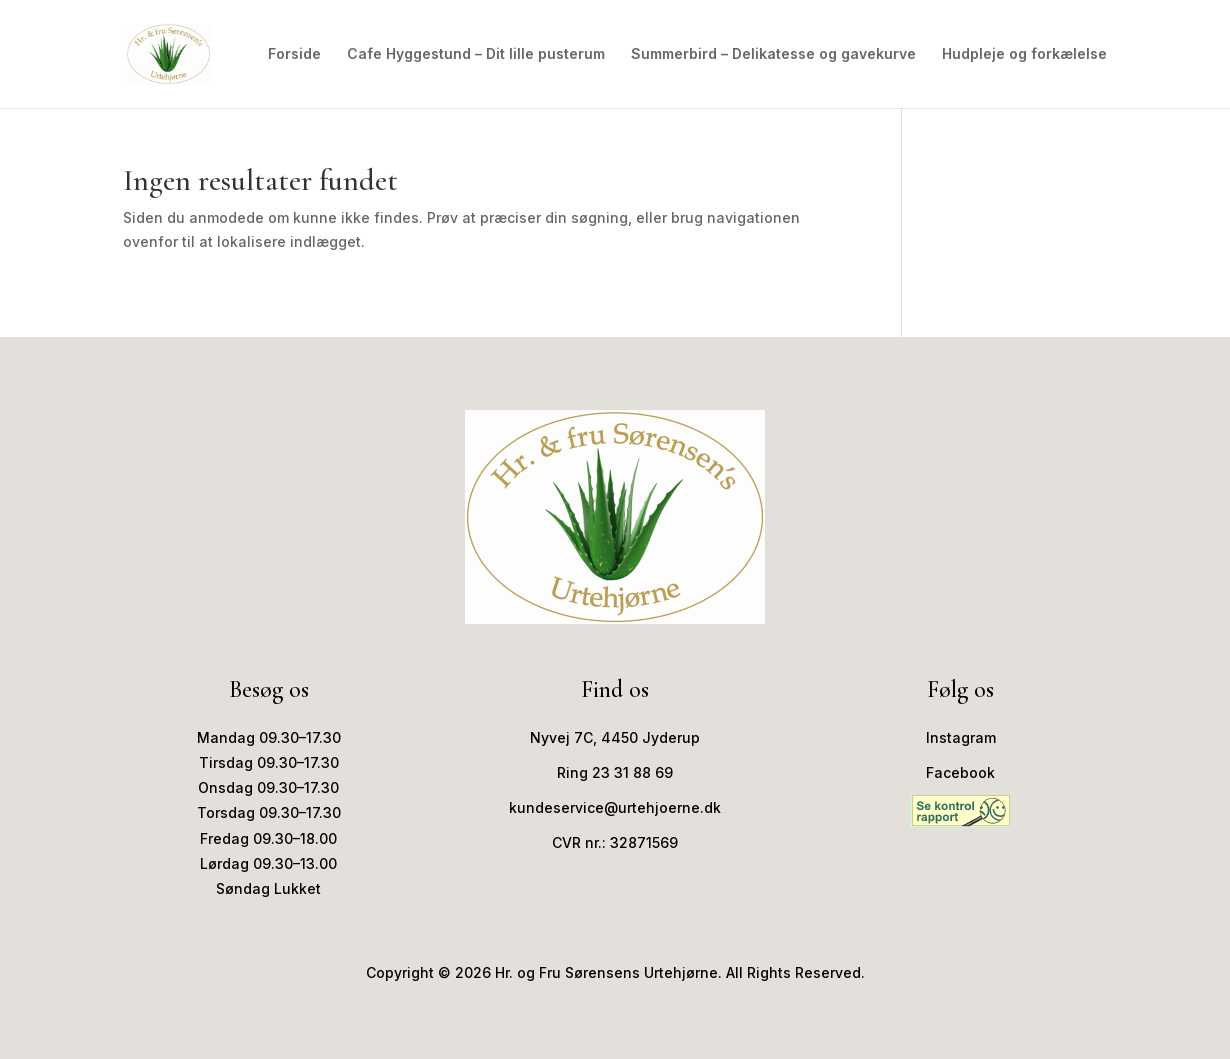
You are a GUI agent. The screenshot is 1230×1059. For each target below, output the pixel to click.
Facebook (960, 772)
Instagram (961, 737)
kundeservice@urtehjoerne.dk (615, 807)
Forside (294, 54)
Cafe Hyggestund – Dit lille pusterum (476, 54)
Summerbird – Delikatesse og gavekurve (773, 54)
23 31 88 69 (632, 772)
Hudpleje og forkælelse (1024, 54)
